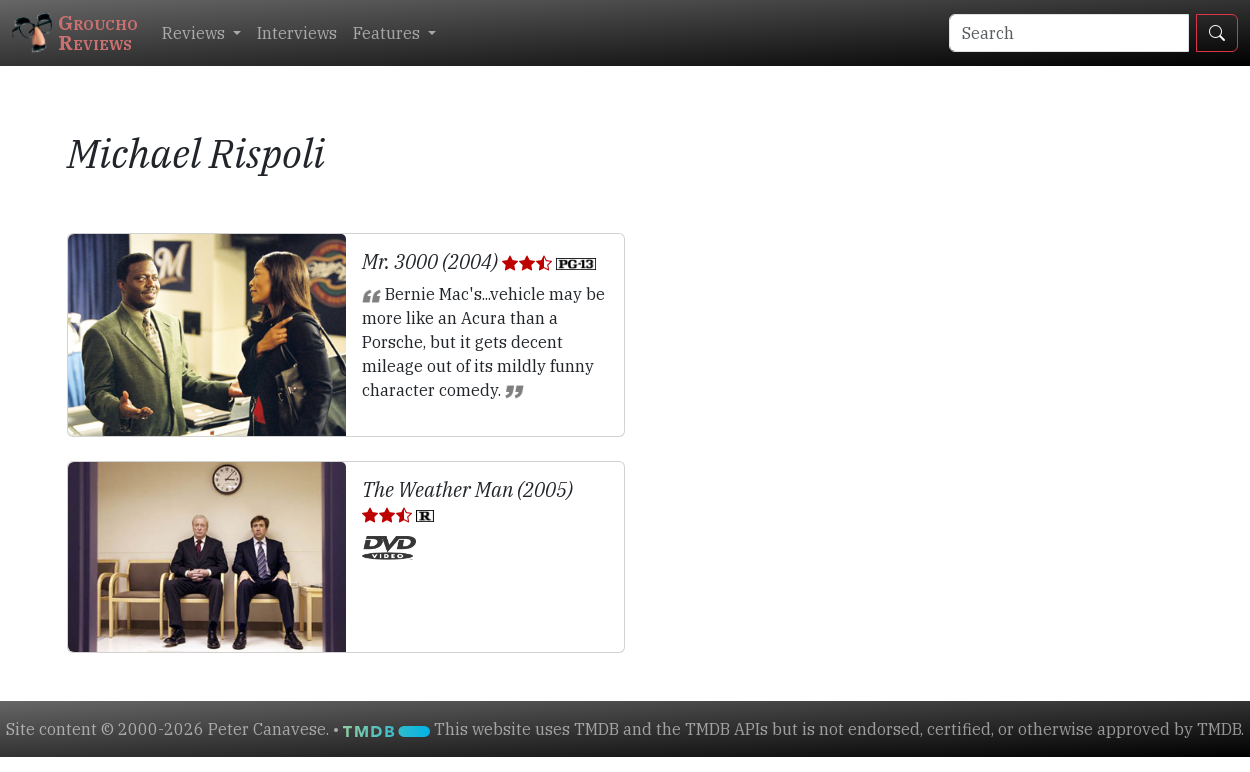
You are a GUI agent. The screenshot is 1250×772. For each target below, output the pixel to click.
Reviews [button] (195, 33)
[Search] (1069, 33)
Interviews (297, 33)
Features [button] (388, 33)
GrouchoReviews (75, 32)
